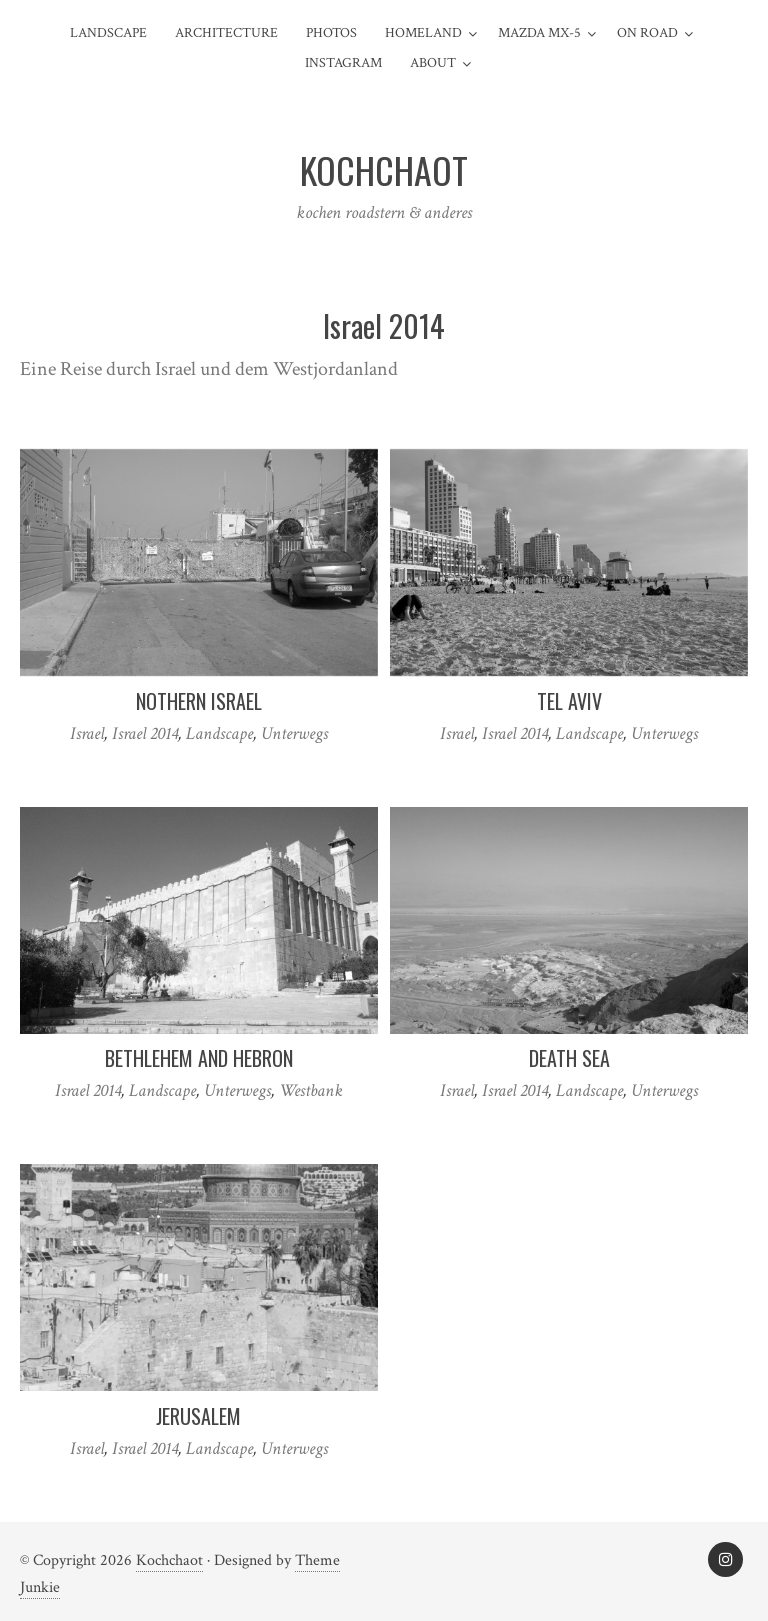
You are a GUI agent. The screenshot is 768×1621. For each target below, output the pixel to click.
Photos (331, 33)
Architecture (226, 33)
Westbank (311, 1090)
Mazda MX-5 (539, 33)
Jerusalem (198, 1416)
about (433, 63)
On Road (647, 33)
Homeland (423, 33)
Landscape (108, 33)
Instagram (343, 63)
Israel (87, 733)
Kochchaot (169, 1560)
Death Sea (569, 1058)
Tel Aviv (569, 701)
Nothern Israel (199, 701)
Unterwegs (294, 733)
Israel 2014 (145, 733)
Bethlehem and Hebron (199, 1058)
